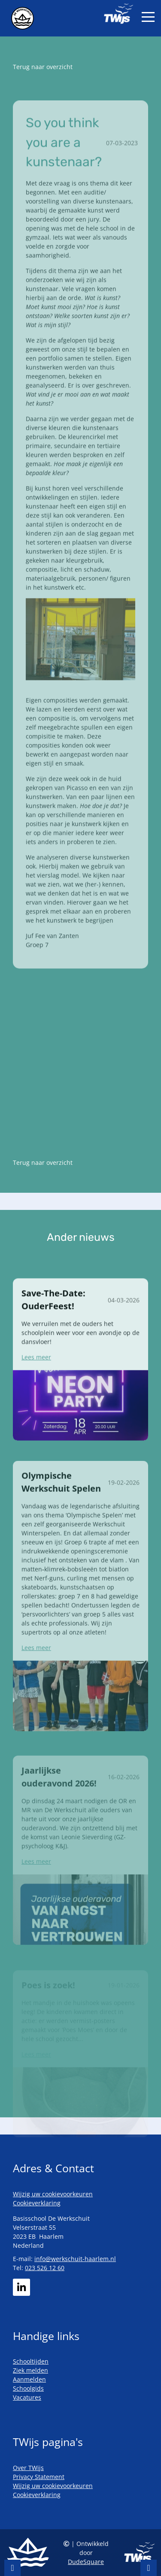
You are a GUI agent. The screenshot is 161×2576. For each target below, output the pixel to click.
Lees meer (36, 1383)
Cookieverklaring (37, 2203)
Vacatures (27, 2397)
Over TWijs (28, 2468)
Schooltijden (31, 2361)
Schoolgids (28, 2388)
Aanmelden (29, 2379)
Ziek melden (30, 2370)
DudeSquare (86, 2562)
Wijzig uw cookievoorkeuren (53, 2194)
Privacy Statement (38, 2477)
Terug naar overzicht (43, 67)
